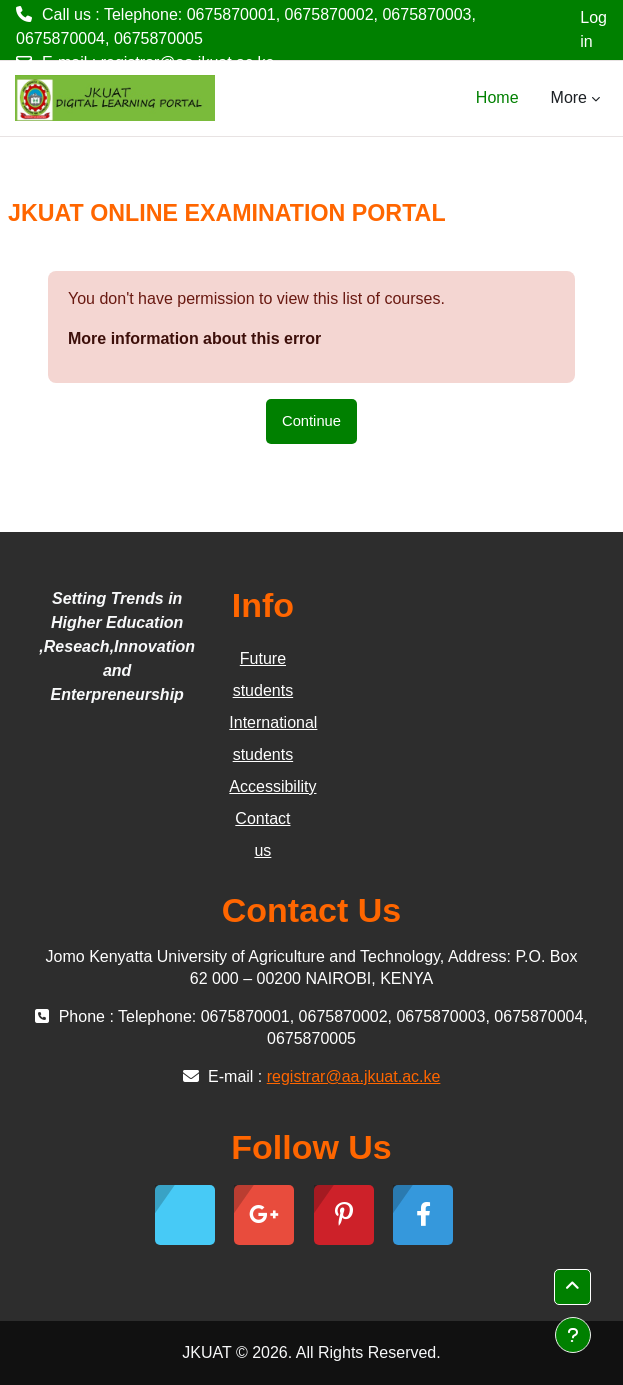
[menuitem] (535, 98)
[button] (572, 1287)
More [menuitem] (569, 97)
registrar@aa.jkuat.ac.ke (188, 62)
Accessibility (272, 786)
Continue (311, 421)
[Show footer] (573, 1335)
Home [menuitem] (497, 97)
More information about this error (194, 338)
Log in (593, 29)
